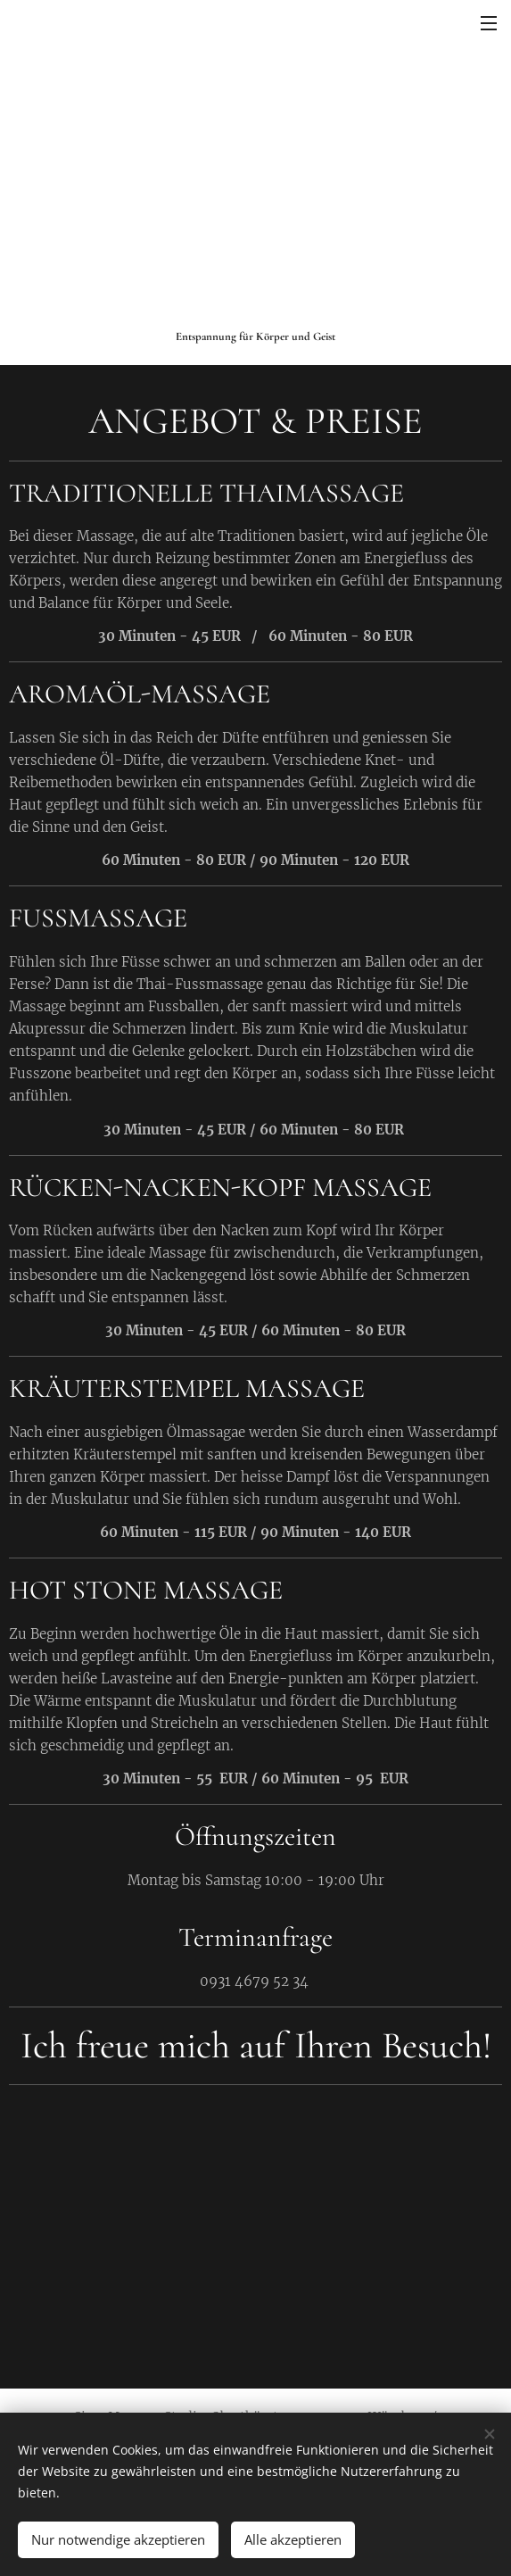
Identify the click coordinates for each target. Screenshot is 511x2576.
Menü (489, 23)
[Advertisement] (255, 194)
